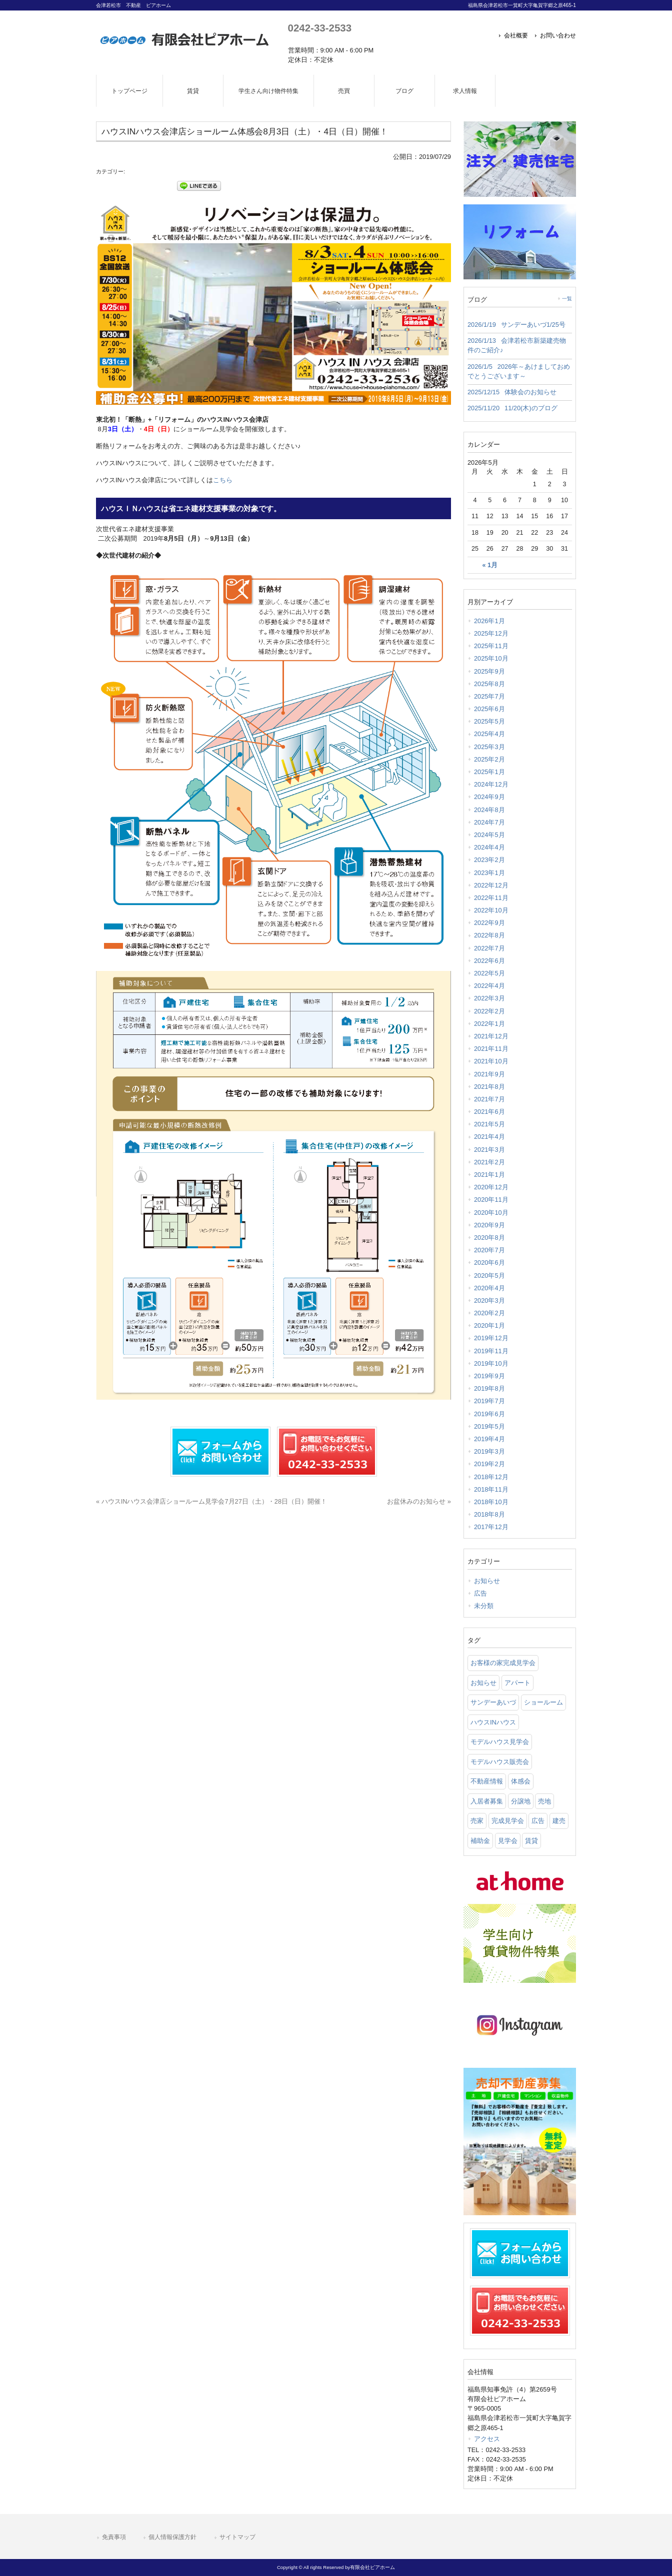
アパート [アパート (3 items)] (517, 1683)
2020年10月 (491, 1212)
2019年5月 (489, 1426)
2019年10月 (491, 1363)
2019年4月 (489, 1439)
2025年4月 (489, 734)
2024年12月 (491, 784)
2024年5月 (489, 835)
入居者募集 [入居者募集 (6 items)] (486, 1801)
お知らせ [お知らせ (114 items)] (483, 1683)
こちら (222, 480)
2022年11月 (491, 897)
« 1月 (490, 565)
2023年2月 (489, 859)
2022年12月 (491, 885)
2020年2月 (489, 1313)
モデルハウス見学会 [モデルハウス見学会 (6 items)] (499, 1741)
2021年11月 (491, 1048)
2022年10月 (491, 910)
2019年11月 (491, 1351)
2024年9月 (489, 797)
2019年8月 (489, 1388)
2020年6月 (489, 1262)
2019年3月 (489, 1451)
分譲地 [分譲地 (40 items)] (520, 1801)
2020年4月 (489, 1288)
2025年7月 (489, 696)
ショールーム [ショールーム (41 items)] (543, 1702)
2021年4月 (489, 1136)
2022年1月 (489, 1023)
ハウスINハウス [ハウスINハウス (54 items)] (493, 1722)
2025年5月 (489, 721)
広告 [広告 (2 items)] (538, 1820)
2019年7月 (489, 1401)
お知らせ (487, 1581)
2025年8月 (489, 684)
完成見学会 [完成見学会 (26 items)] (508, 1820)
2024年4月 (489, 847)
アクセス (487, 2439)
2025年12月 (491, 633)
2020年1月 (489, 1325)
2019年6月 (489, 1414)
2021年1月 (489, 1174)
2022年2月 (489, 1011)
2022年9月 (489, 922)
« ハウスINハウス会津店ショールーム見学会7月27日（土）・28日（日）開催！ (211, 1501)
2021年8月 (489, 1086)
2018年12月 (491, 1477)
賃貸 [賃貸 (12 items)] (531, 1840)
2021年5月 (489, 1124)
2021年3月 (489, 1149)
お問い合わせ (558, 35)
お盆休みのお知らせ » (419, 1501)
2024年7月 (489, 822)
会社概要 (516, 35)
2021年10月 (491, 1061)
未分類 (484, 1606)
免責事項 (114, 2537)
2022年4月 (489, 985)
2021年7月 (489, 1099)
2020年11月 (491, 1199)
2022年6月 (489, 960)
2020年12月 (491, 1187)
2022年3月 (489, 998)
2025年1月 (489, 772)
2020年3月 (489, 1300)
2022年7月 (489, 948)
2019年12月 (491, 1338)
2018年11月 (491, 1489)
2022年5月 (489, 973)
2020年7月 (489, 1250)
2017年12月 (491, 1527)
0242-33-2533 (320, 27)
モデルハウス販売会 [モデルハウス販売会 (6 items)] (499, 1761)
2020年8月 (489, 1237)
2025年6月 (489, 709)
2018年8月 (489, 1514)
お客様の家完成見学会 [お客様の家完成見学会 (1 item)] (503, 1663)
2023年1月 (489, 872)
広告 (480, 1593)
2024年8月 (489, 810)
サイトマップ (238, 2537)
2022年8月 (489, 935)
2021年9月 (489, 1074)
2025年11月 (491, 646)
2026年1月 (489, 621)
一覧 (567, 298)
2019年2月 (489, 1464)
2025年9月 (489, 671)
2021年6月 (489, 1111)
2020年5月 (489, 1275)
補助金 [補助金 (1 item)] (480, 1840)
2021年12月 (491, 1036)
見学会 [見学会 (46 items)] (508, 1840)
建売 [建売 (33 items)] (559, 1820)
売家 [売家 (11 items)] (477, 1820)
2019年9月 (489, 1376)
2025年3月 (489, 747)
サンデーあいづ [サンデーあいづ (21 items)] (493, 1702)
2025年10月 (491, 658)
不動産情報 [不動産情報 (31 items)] (486, 1781)
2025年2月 (489, 759)
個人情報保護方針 (172, 2537)
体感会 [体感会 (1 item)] (520, 1781)
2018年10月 (491, 1502)
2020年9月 (489, 1225)
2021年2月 (489, 1162)
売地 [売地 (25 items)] (544, 1801)
